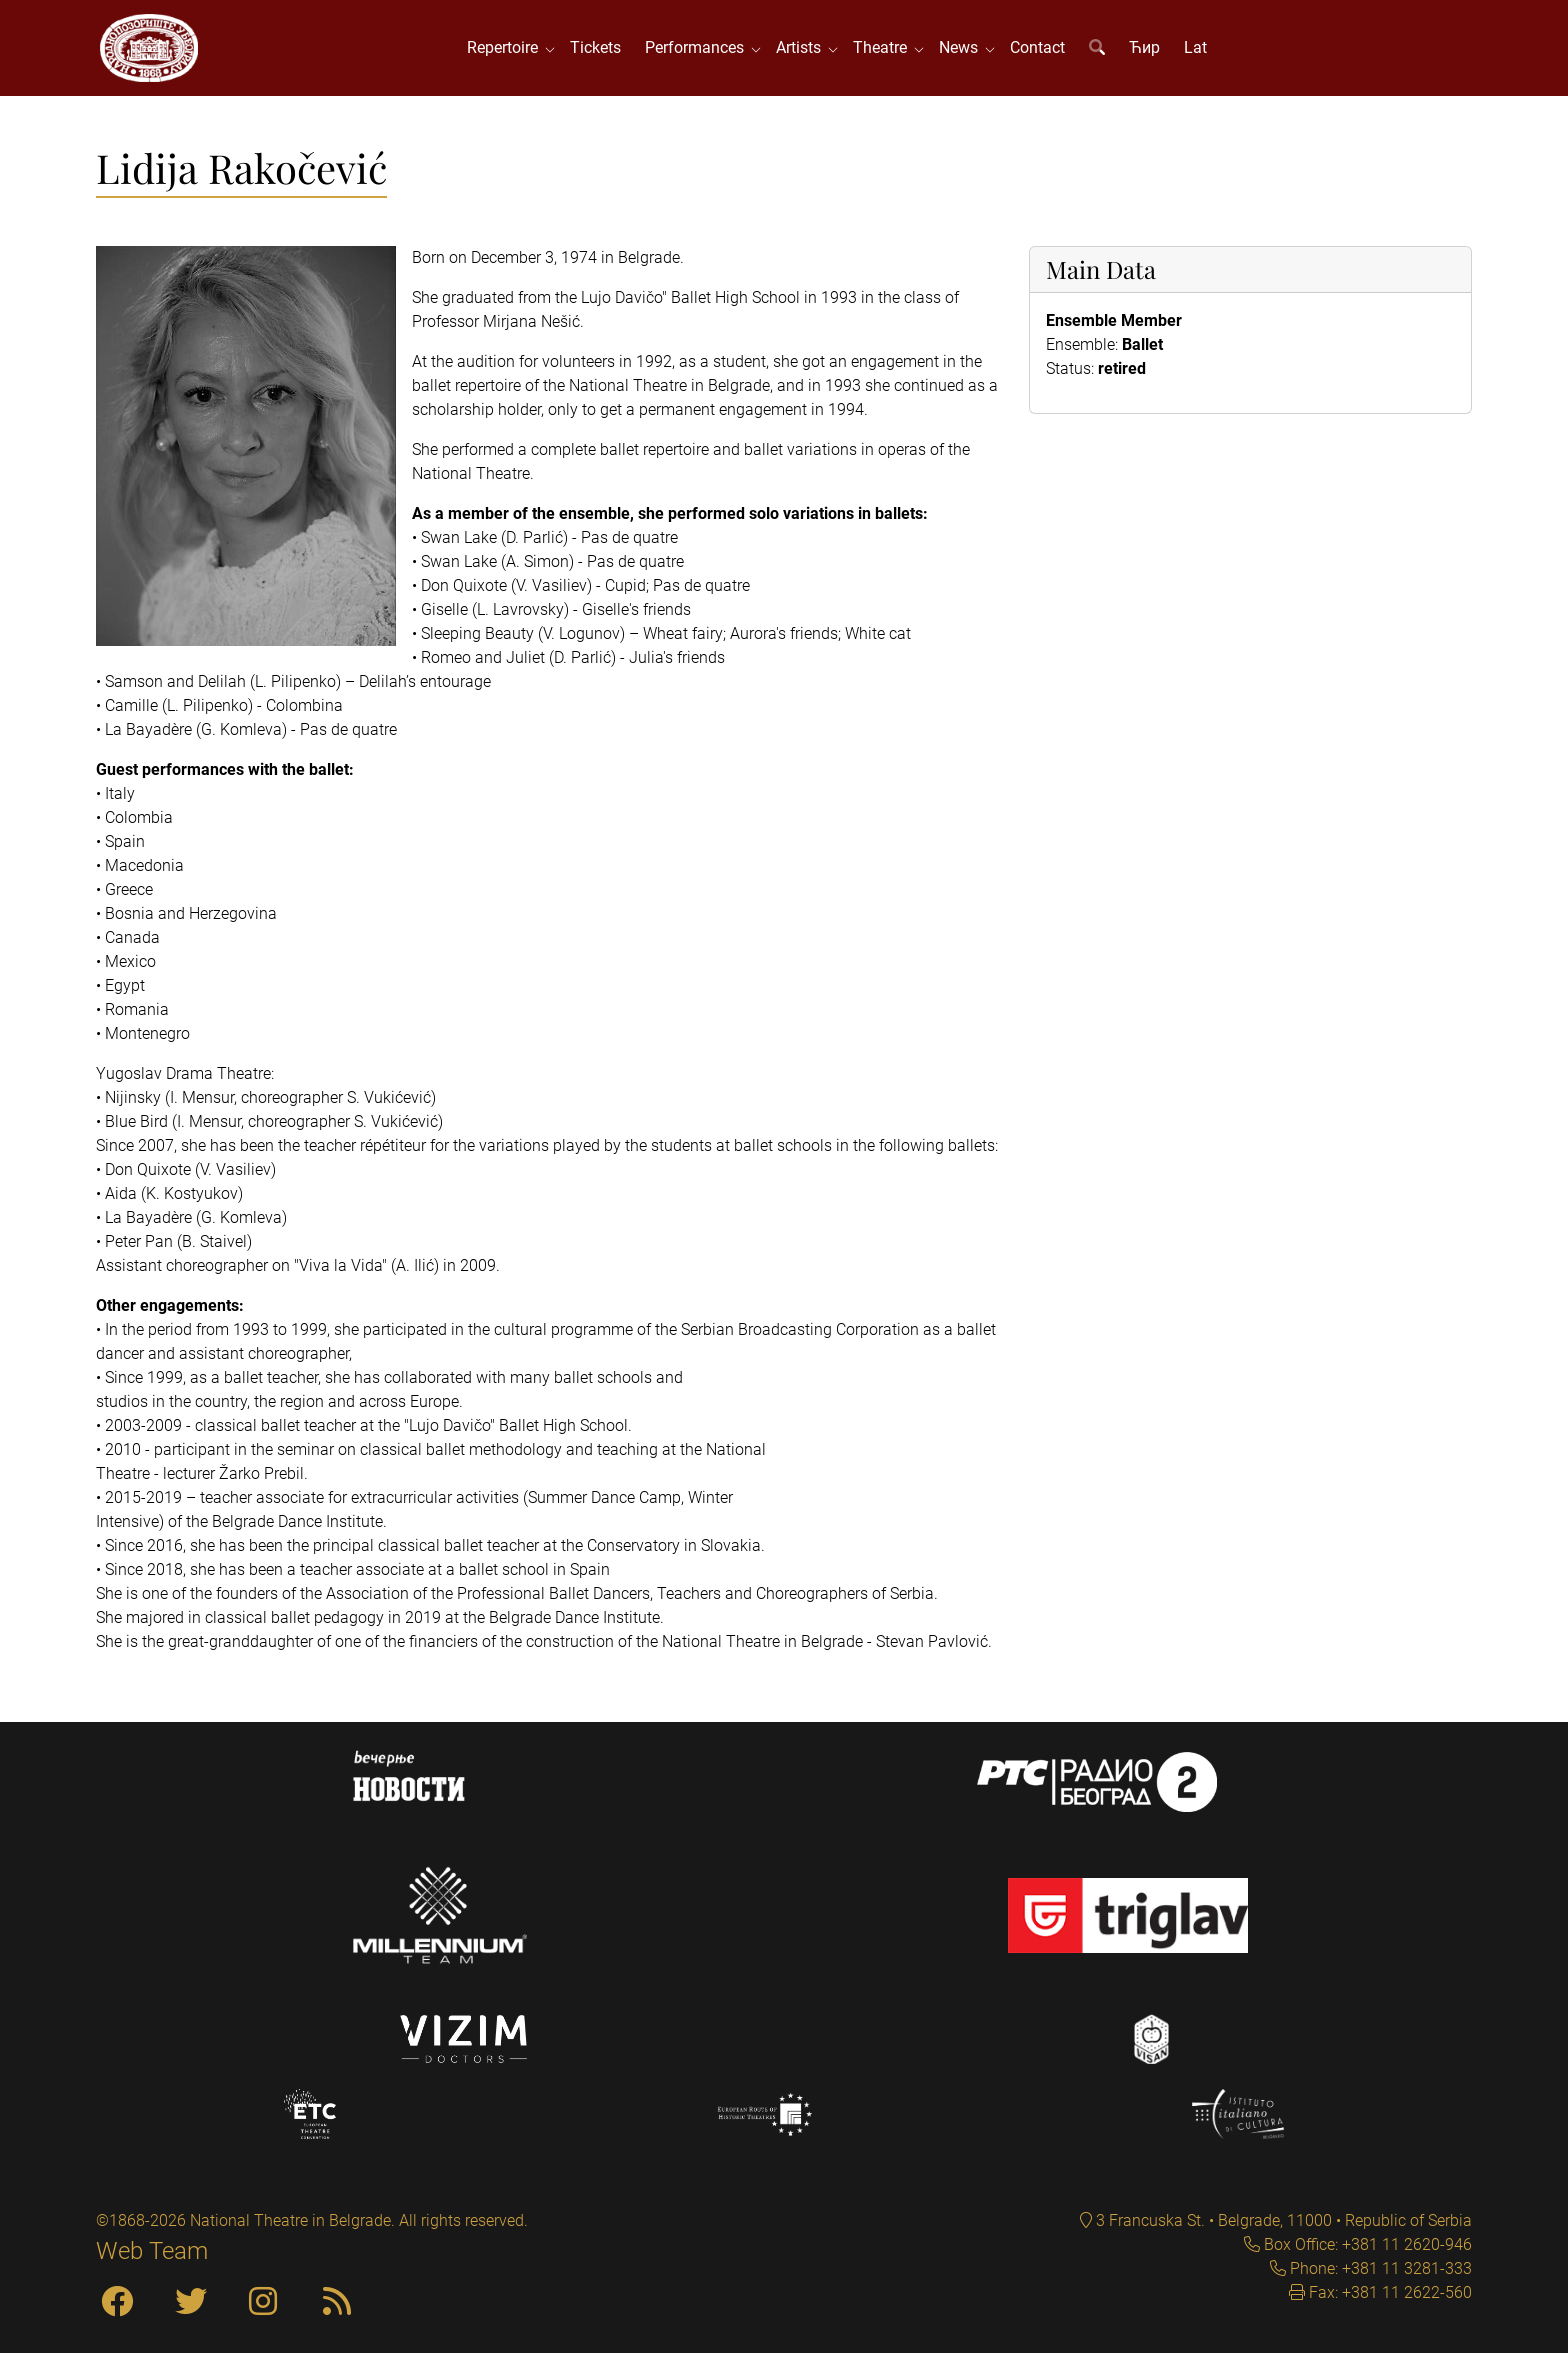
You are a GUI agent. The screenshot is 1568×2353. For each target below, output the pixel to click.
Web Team (152, 2251)
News (964, 49)
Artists (804, 49)
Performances (700, 49)
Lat (1197, 49)
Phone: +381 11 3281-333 (1379, 2268)
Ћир (1146, 49)
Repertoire (508, 49)
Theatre (886, 49)
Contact (1039, 49)
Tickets (597, 49)
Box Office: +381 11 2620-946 (1366, 2244)
